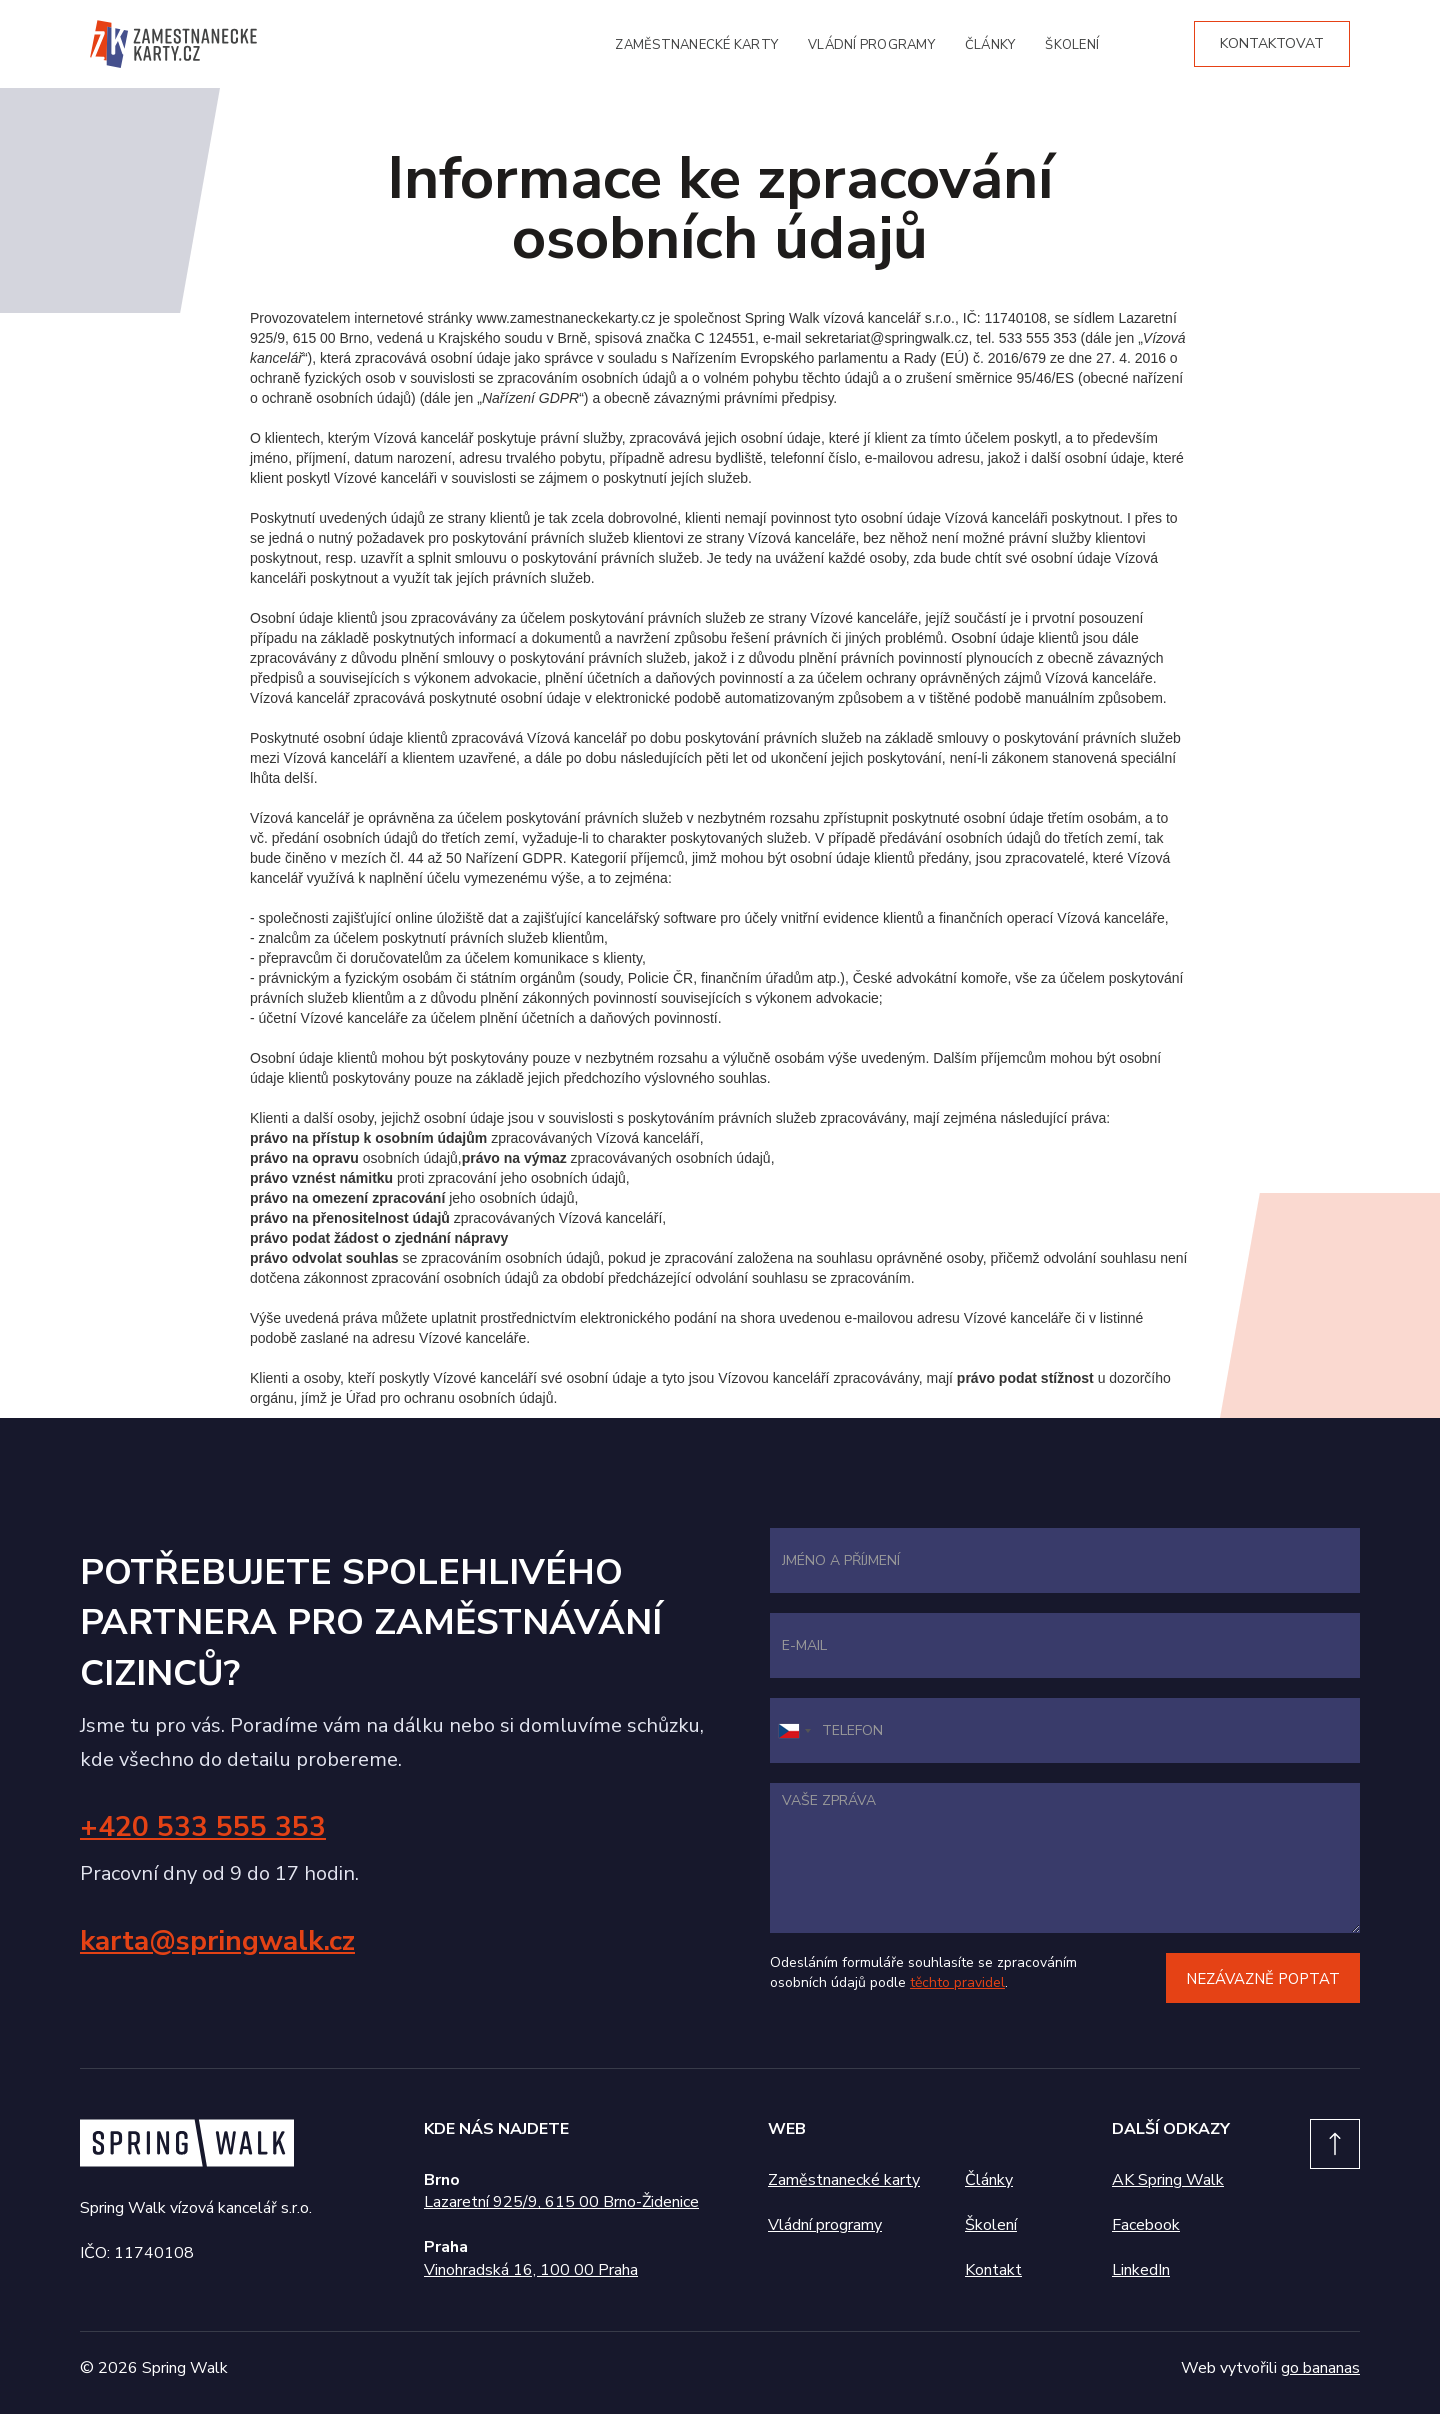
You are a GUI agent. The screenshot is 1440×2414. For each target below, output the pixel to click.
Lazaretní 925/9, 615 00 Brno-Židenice (561, 2202)
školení (1072, 45)
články (990, 45)
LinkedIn (1141, 2270)
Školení (991, 2225)
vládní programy (871, 45)
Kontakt (993, 2270)
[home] (173, 44)
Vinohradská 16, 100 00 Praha (531, 2270)
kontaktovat (1272, 43)
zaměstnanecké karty (696, 45)
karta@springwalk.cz (217, 1941)
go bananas (1320, 2368)
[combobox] (794, 1730)
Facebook (1146, 2225)
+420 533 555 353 (203, 1827)
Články (989, 2180)
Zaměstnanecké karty (844, 2180)
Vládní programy (825, 2225)
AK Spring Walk (1168, 2180)
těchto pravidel (957, 1982)
